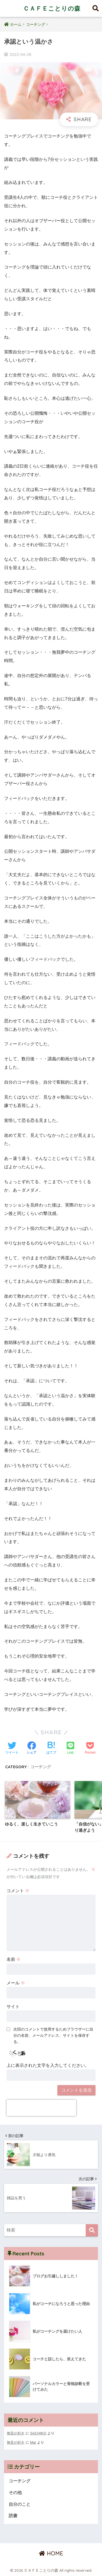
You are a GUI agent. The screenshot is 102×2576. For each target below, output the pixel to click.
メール (16, 1983)
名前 (14, 1959)
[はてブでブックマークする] (51, 1748)
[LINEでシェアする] (70, 1748)
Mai (33, 2442)
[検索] (92, 2230)
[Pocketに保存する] (90, 1748)
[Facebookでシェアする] (31, 1748)
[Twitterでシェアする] (11, 1748)
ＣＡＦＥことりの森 (52, 8)
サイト (13, 2006)
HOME (51, 2553)
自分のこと (19, 2504)
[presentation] (41, 2108)
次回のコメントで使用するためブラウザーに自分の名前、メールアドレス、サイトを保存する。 (53, 2035)
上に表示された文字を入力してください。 (48, 2065)
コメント (18, 1890)
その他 (15, 2492)
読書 (13, 2515)
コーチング (40, 1766)
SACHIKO (38, 2433)
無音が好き (15, 2433)
